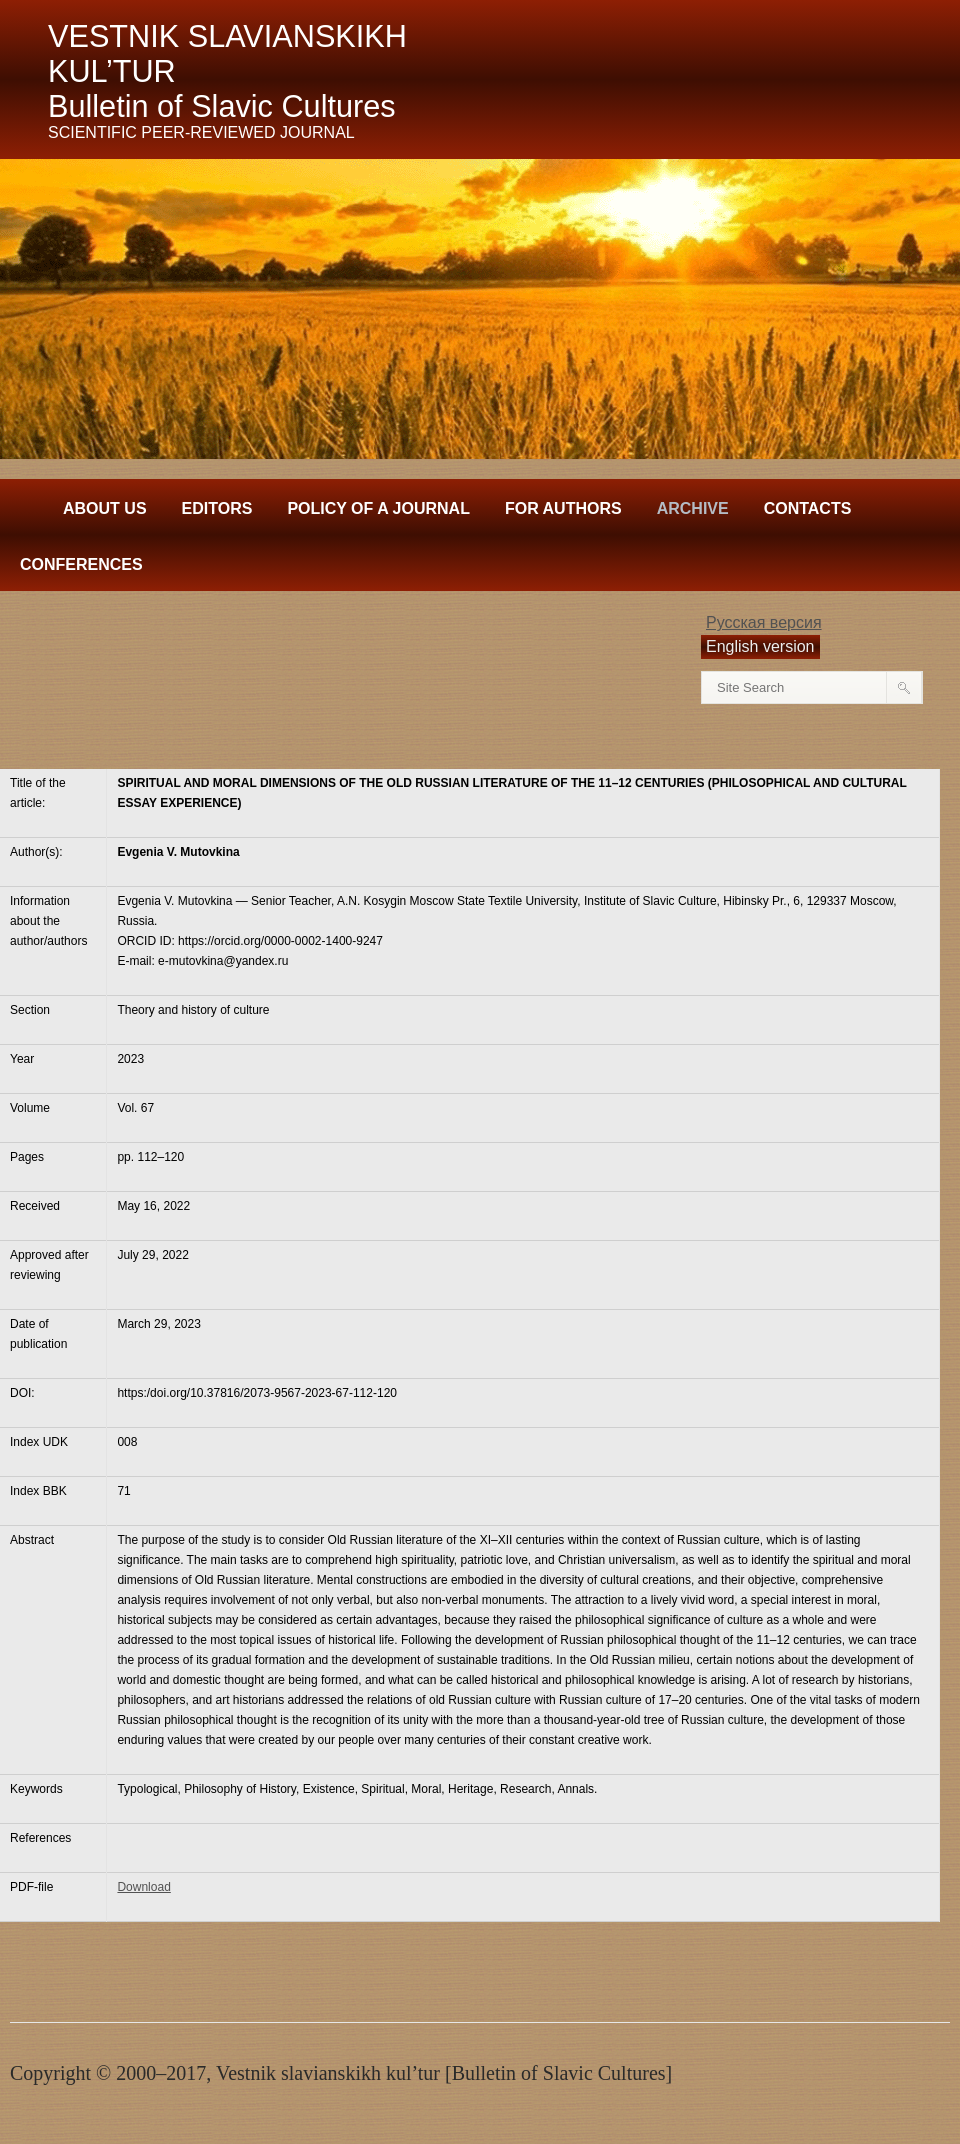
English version (760, 646)
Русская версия (764, 622)
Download (143, 1887)
